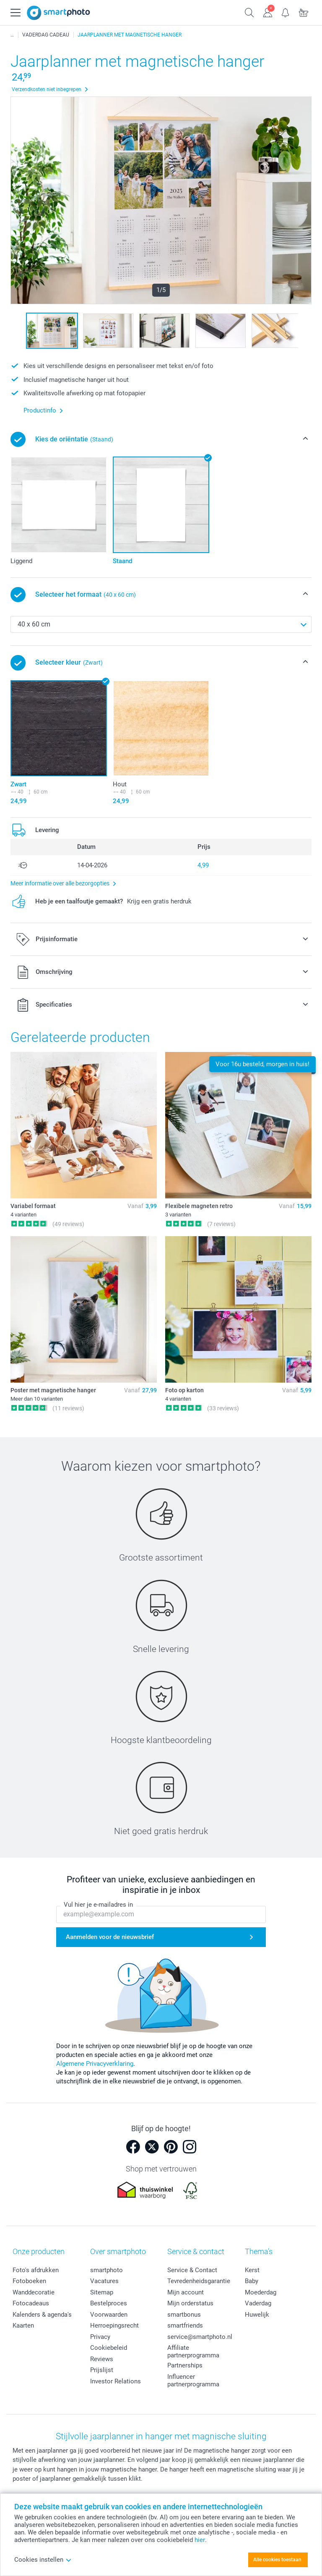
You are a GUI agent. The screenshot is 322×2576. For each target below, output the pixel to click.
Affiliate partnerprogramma (193, 2351)
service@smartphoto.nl (199, 2337)
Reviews (101, 2359)
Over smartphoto (118, 2251)
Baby (251, 2281)
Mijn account (185, 2292)
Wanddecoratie (34, 2292)
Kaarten (23, 2325)
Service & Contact (192, 2270)
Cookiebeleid (108, 2348)
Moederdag (260, 2292)
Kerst (252, 2270)
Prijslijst (101, 2370)
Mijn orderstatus (190, 2303)
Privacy (100, 2337)
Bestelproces (108, 2303)
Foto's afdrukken (36, 2270)
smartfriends (185, 2325)
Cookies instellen (43, 2559)
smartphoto (106, 2270)
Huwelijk (257, 2314)
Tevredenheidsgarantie (198, 2281)
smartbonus (184, 2314)
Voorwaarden (108, 2314)
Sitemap (101, 2292)
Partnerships (185, 2365)
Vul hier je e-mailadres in (98, 1904)
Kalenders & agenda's (42, 2314)
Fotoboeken (29, 2281)
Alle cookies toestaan (277, 2560)
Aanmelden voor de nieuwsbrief (110, 1937)
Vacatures (104, 2281)
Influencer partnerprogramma (193, 2380)
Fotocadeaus (31, 2303)
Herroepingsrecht (114, 2325)
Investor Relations (115, 2381)
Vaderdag (258, 2303)
